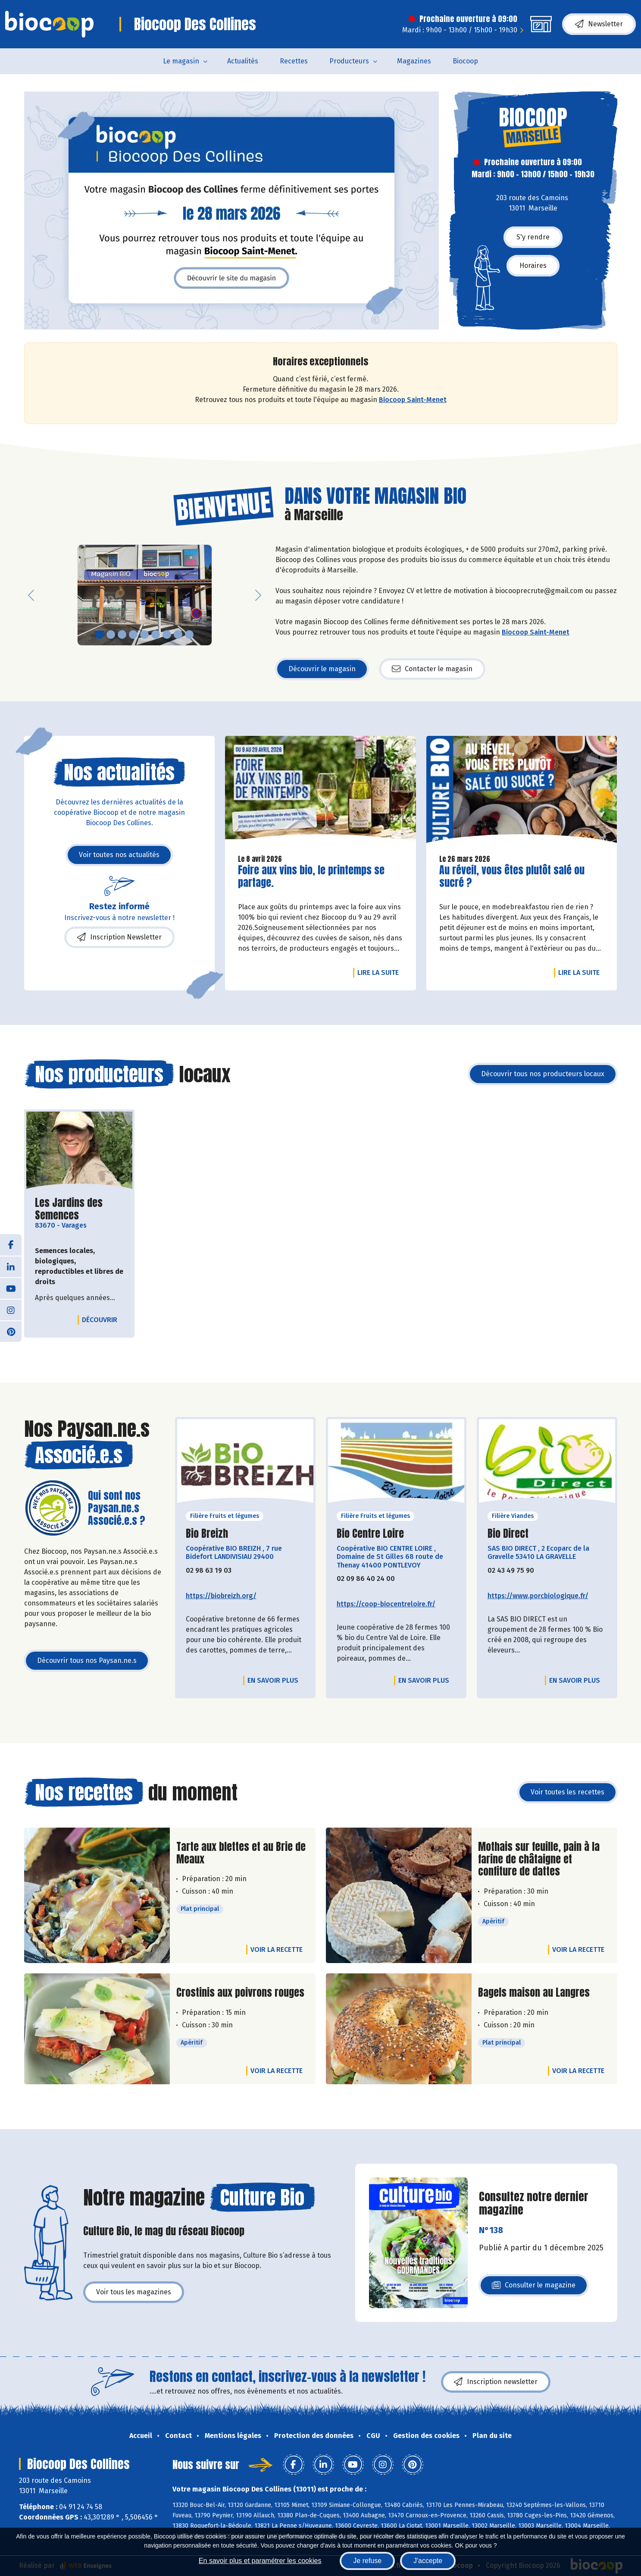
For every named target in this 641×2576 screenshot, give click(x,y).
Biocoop (465, 61)
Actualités (242, 61)
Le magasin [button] (181, 61)
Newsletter (599, 24)
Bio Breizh (207, 1533)
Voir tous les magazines (133, 2292)
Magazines (414, 61)
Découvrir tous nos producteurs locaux (542, 1074)
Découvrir (102, 1319)
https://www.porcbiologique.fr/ (538, 1596)
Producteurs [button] (349, 61)
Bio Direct (508, 1533)
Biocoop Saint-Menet (413, 400)
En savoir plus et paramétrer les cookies (260, 2560)
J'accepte (427, 2560)
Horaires (533, 265)
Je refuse (367, 2560)
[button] (31, 595)
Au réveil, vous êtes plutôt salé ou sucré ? (512, 876)
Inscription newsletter (496, 2382)
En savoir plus (272, 1680)
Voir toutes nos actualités (119, 855)
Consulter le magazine (533, 2287)
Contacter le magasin (432, 669)
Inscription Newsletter (119, 937)
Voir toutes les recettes (567, 1792)
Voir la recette (276, 1949)
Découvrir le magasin (322, 669)
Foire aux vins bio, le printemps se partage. (311, 876)
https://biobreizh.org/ (221, 1596)
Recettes (294, 61)
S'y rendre (533, 237)
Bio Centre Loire (370, 1533)
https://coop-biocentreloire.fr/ (386, 1604)
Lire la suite (380, 972)
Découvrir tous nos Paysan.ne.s (87, 1660)
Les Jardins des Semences (79, 1209)
